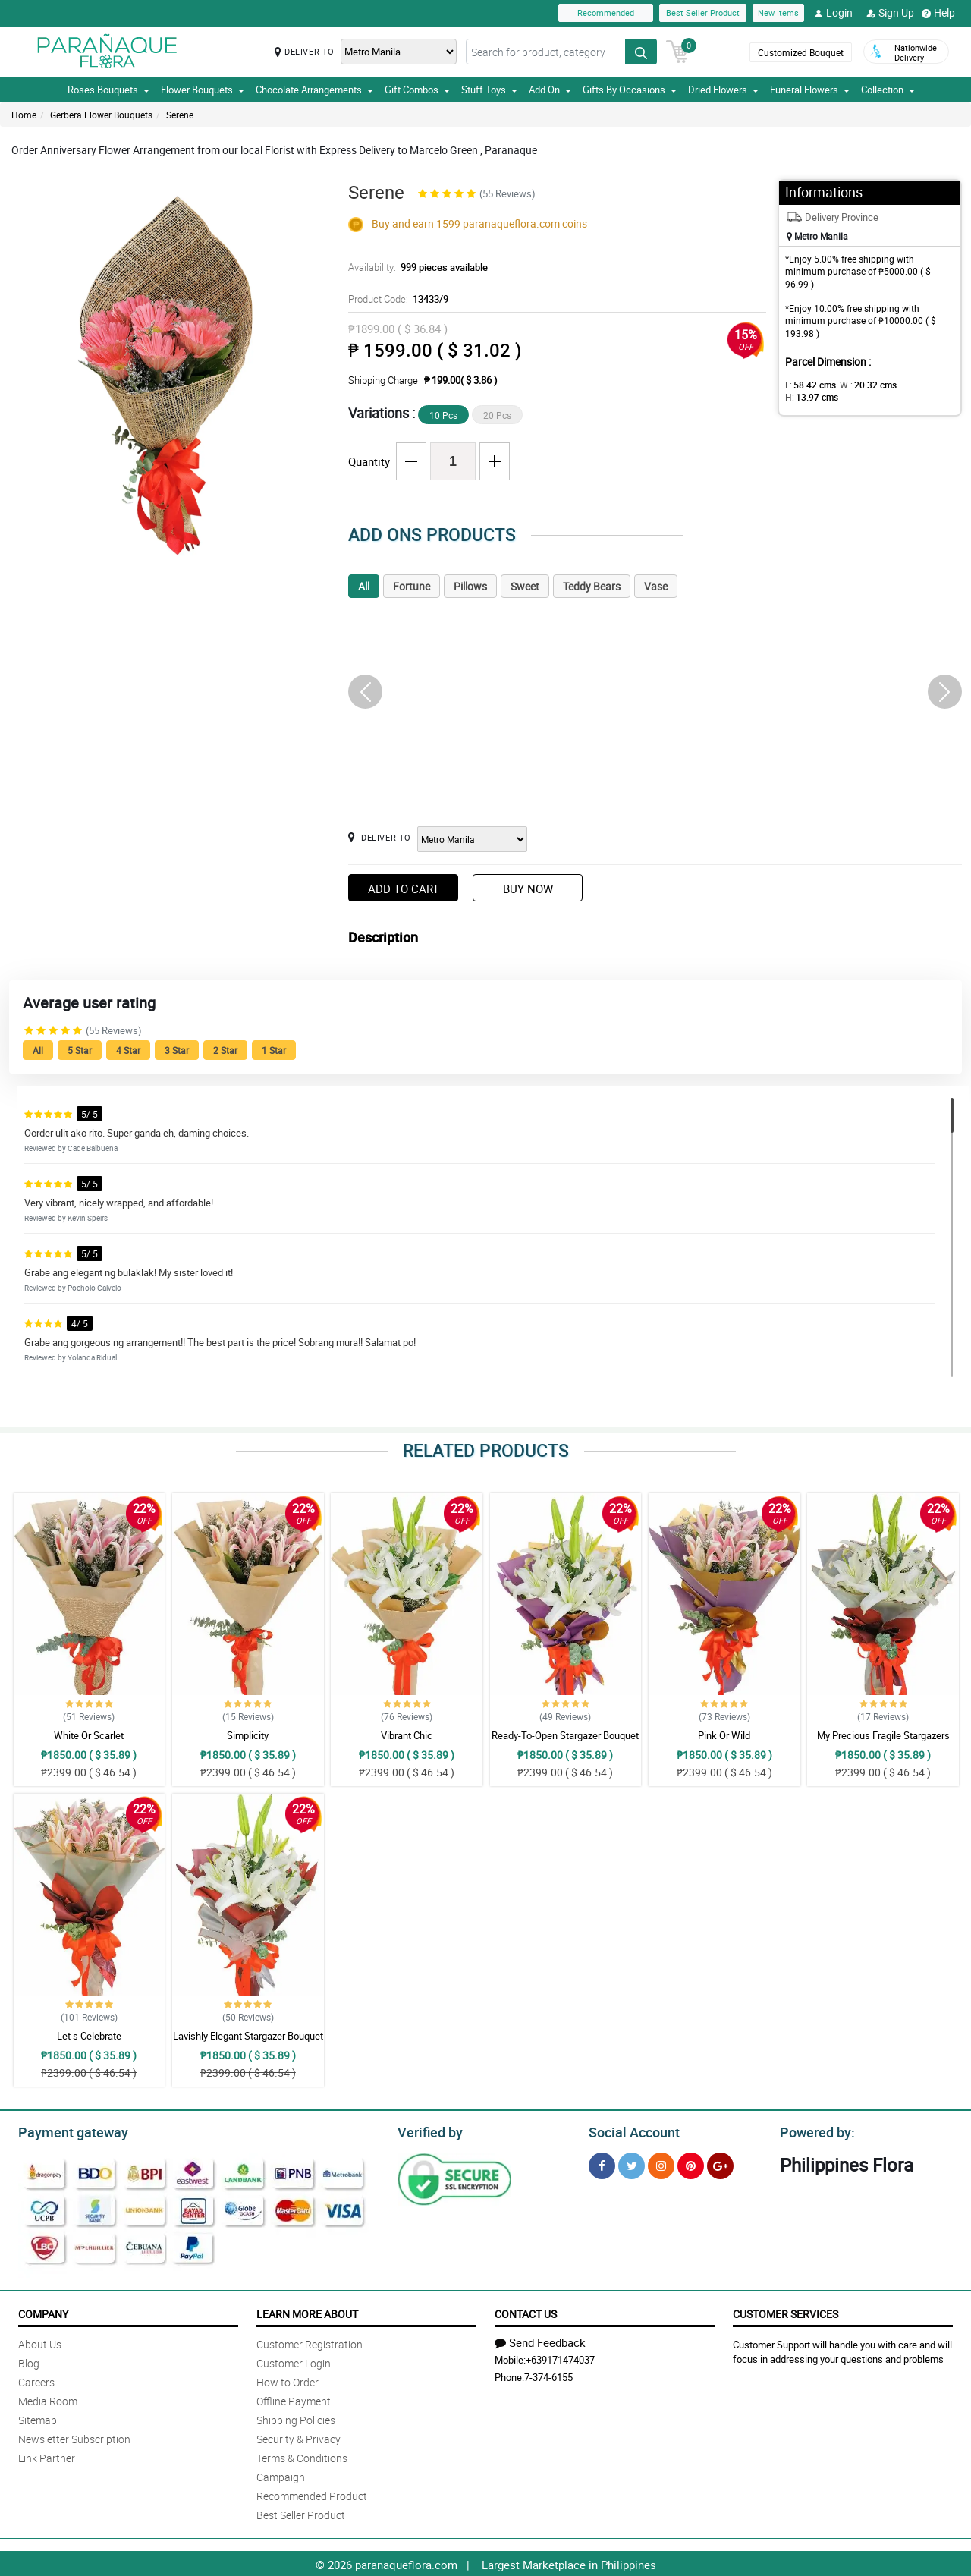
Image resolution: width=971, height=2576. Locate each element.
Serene (179, 115)
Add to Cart (403, 888)
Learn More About (307, 2311)
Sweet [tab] (525, 586)
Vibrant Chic (406, 1735)
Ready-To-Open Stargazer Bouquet (565, 1735)
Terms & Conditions (301, 2456)
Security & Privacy (298, 2437)
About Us (39, 2342)
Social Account (630, 2130)
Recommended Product (311, 2493)
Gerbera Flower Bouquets (101, 115)
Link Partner (46, 2456)
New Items (778, 12)
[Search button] (641, 51)
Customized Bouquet (799, 52)
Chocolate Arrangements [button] (314, 89)
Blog (28, 2361)
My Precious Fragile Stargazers (883, 1735)
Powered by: (814, 2130)
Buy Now (528, 888)
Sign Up (890, 13)
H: (914, 385)
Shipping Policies (295, 2418)
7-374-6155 (548, 2375)
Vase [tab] (656, 586)
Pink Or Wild (724, 1735)
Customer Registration (309, 2342)
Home (23, 115)
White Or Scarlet (89, 1735)
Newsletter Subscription (74, 2437)
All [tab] (363, 586)
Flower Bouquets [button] (202, 89)
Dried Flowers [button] (723, 89)
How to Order (287, 2380)
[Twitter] (631, 2163)
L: (808, 385)
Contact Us (526, 2311)
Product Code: (396, 299)
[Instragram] (661, 2163)
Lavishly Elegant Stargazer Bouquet (248, 2036)
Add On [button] (550, 89)
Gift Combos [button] (417, 89)
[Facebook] (602, 2163)
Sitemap (37, 2418)
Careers (36, 2380)
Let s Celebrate (89, 2036)
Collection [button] (888, 89)
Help (938, 13)
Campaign (280, 2474)
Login (833, 13)
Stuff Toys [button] (489, 89)
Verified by (428, 2130)
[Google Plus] (720, 2163)
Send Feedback (540, 2340)
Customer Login (293, 2361)
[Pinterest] (690, 2163)
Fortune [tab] (411, 586)
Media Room (47, 2399)
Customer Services (785, 2311)
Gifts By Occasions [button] (630, 89)
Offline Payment (293, 2399)
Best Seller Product (703, 12)
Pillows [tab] (470, 586)
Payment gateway (66, 2130)
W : (861, 385)
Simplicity (248, 1735)
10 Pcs (443, 415)
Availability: (414, 267)
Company (43, 2311)
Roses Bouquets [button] (108, 89)
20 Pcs (497, 415)
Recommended (605, 12)
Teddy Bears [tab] (592, 586)
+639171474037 (560, 2357)
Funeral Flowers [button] (810, 89)
